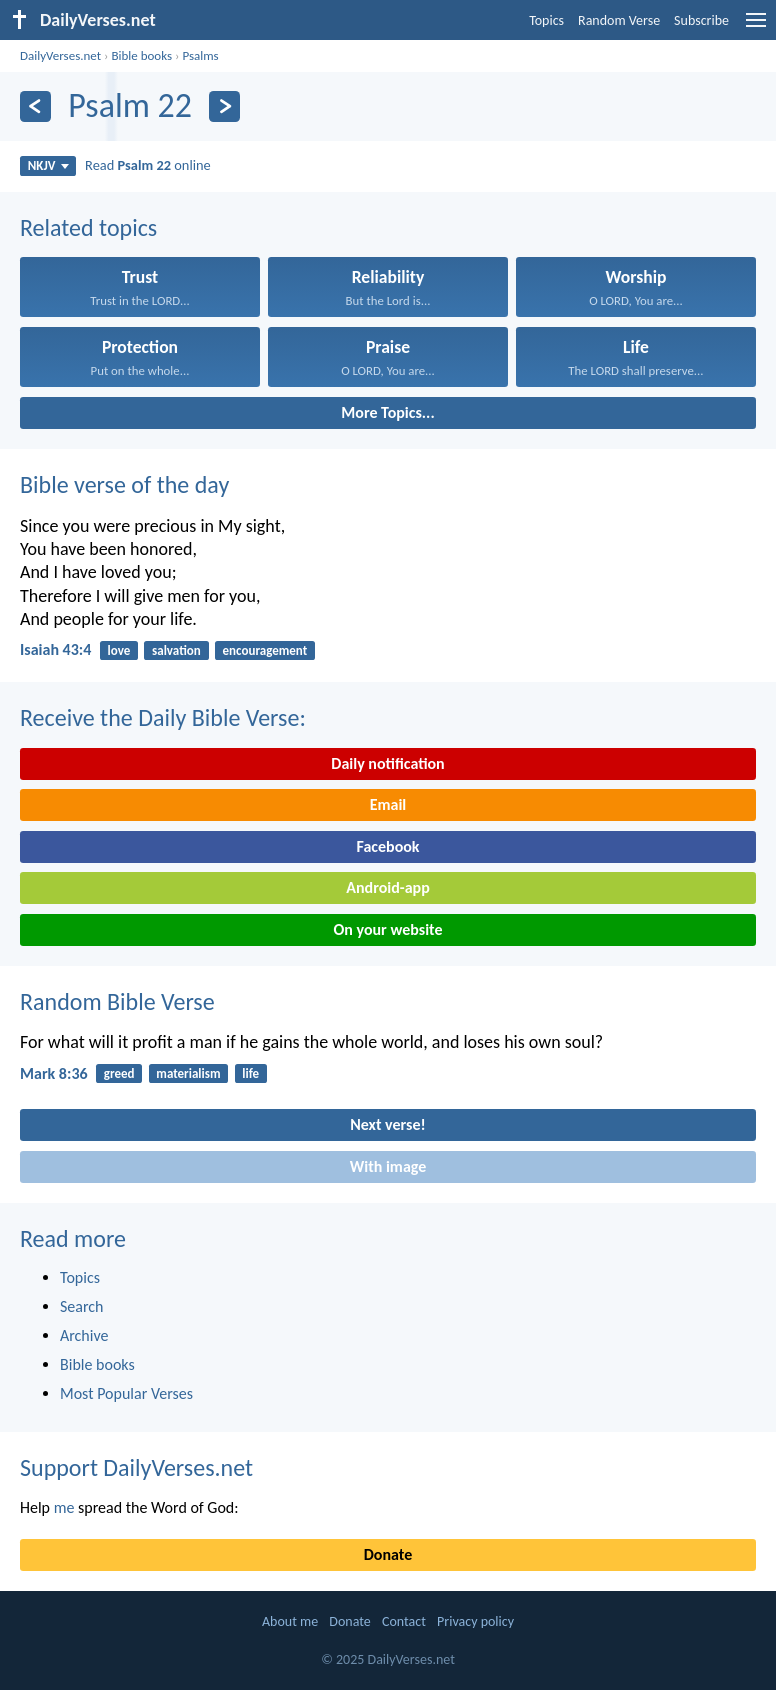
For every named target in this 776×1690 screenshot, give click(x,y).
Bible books (141, 55)
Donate (388, 1554)
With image (388, 1166)
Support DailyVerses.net (136, 1467)
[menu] (756, 27)
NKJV (48, 165)
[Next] (224, 106)
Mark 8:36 (54, 1073)
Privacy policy (475, 1621)
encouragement (265, 650)
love (119, 650)
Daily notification (387, 763)
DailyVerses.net (60, 55)
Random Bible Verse (117, 1001)
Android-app (387, 887)
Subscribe (701, 20)
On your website (388, 929)
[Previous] (35, 106)
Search (82, 1306)
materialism (188, 1073)
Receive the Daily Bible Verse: (163, 717)
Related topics (88, 227)
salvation (176, 650)
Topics (546, 20)
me (64, 1507)
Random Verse (619, 20)
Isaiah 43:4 (55, 649)
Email (388, 804)
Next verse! (387, 1124)
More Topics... (387, 412)
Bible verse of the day (124, 484)
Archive (84, 1335)
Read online (148, 165)
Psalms (200, 55)
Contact (404, 1621)
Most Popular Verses (126, 1393)
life (250, 1073)
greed (119, 1073)
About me (290, 1621)
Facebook (387, 846)
